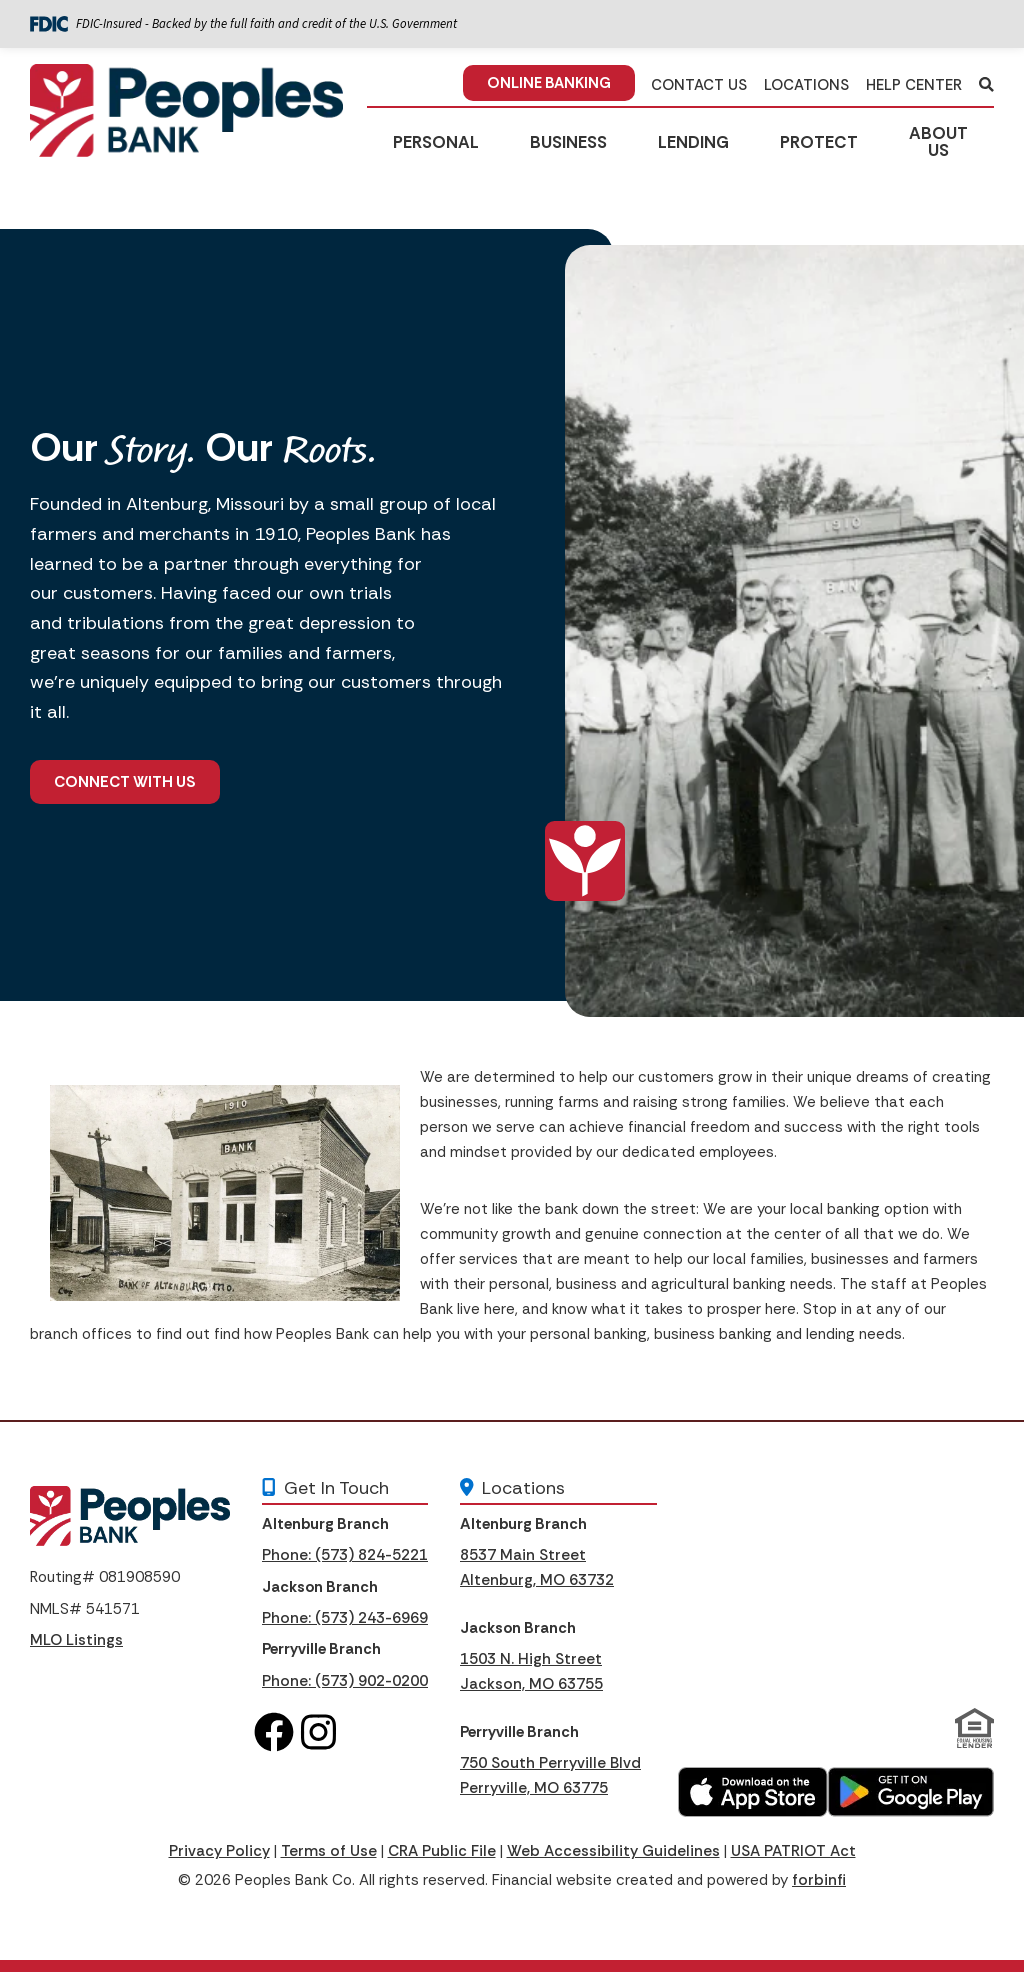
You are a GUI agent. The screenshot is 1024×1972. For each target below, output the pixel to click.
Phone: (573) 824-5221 (345, 1555)
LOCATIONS (806, 85)
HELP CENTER (914, 85)
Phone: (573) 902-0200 (345, 1681)
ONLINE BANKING (549, 83)
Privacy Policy (219, 1851)
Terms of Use (329, 1851)
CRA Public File (442, 1851)
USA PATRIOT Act (793, 1851)
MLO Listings (76, 1640)
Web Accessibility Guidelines (613, 1851)
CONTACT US (699, 85)
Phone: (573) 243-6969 (345, 1618)
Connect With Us (125, 782)
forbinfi (819, 1880)
